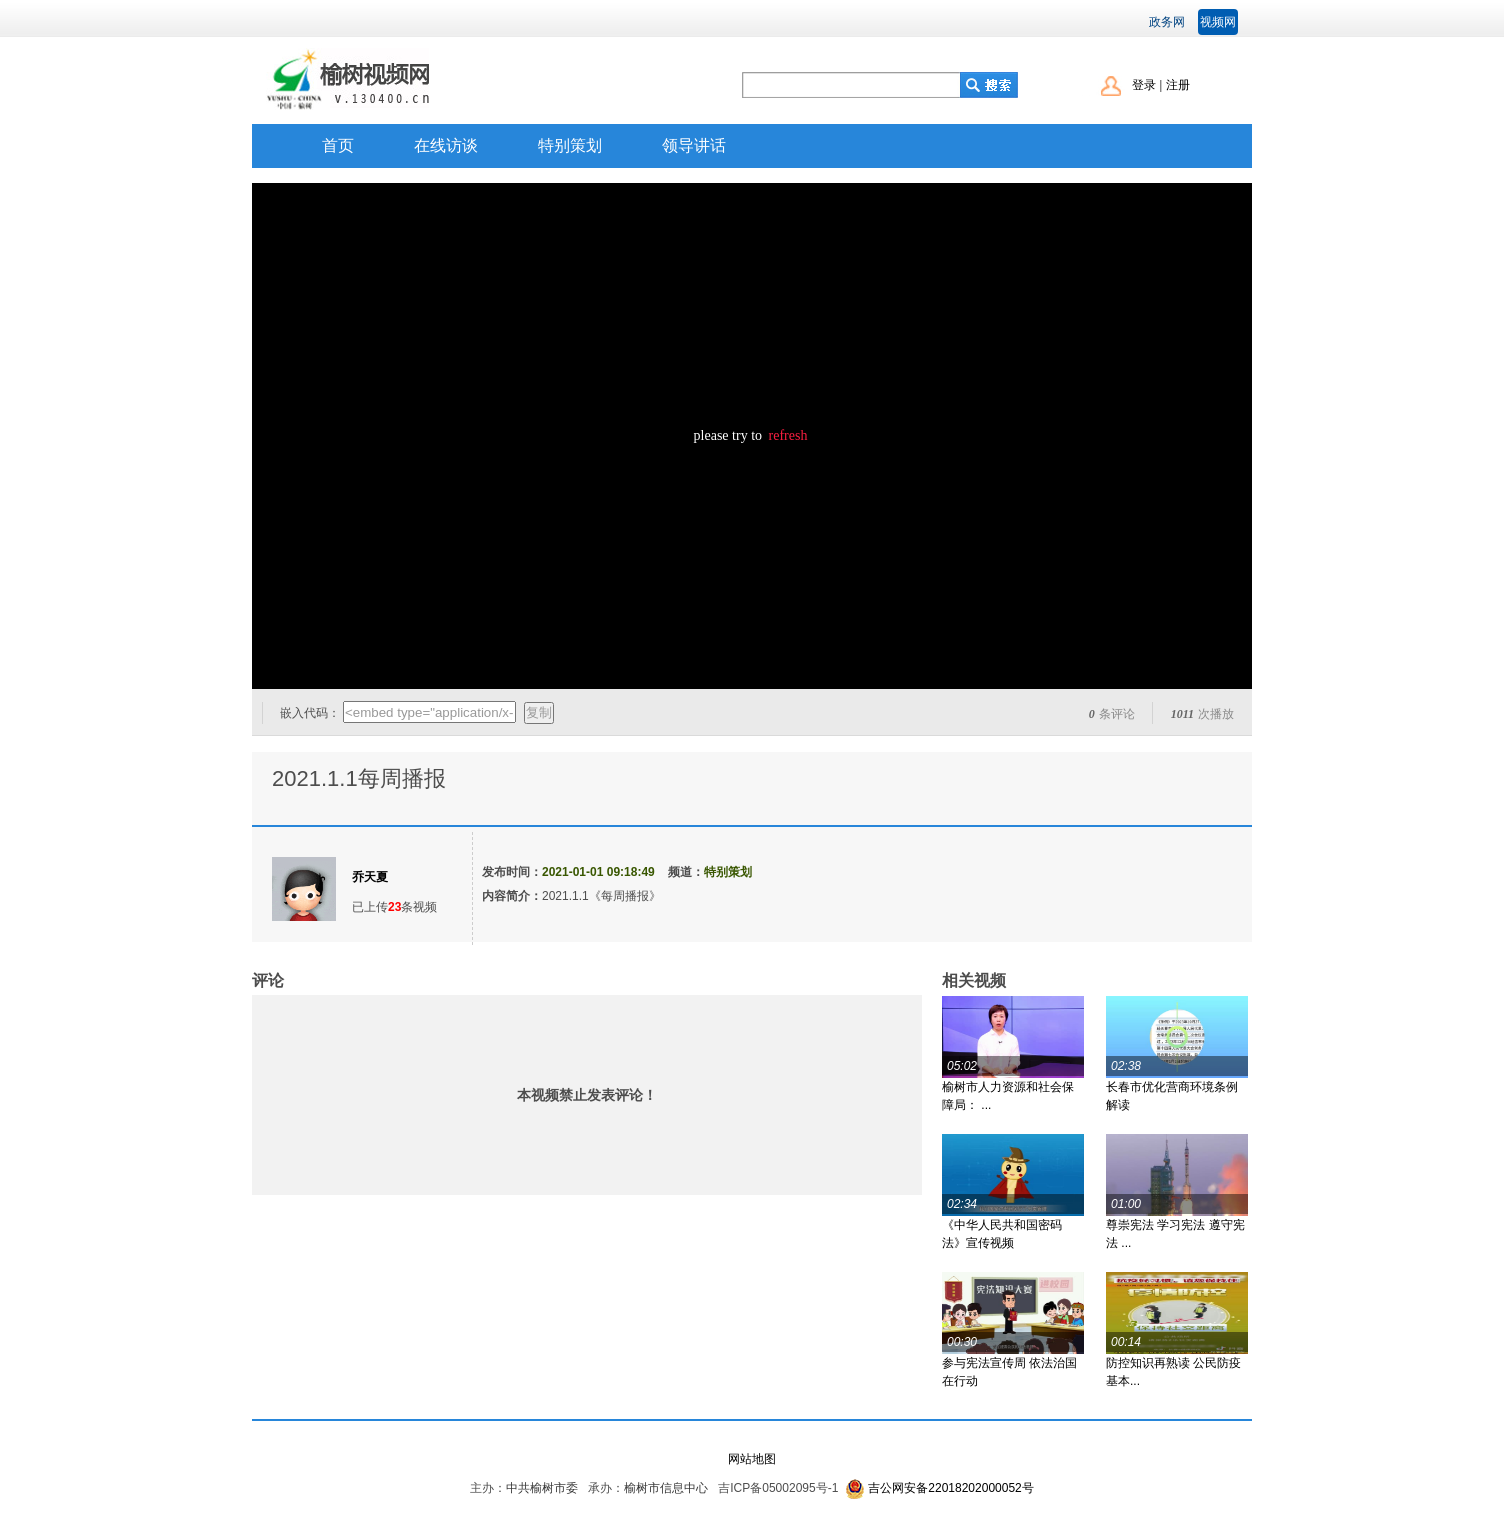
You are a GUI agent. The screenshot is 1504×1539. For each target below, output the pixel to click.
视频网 (1218, 22)
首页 (338, 145)
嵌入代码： (310, 713)
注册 (1178, 85)
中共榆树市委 (542, 1488)
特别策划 (570, 145)
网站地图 (752, 1459)
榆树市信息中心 (666, 1488)
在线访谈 (446, 145)
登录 (1144, 85)
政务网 (1167, 22)
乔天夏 (370, 877)
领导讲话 (694, 145)
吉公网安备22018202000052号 (950, 1488)
